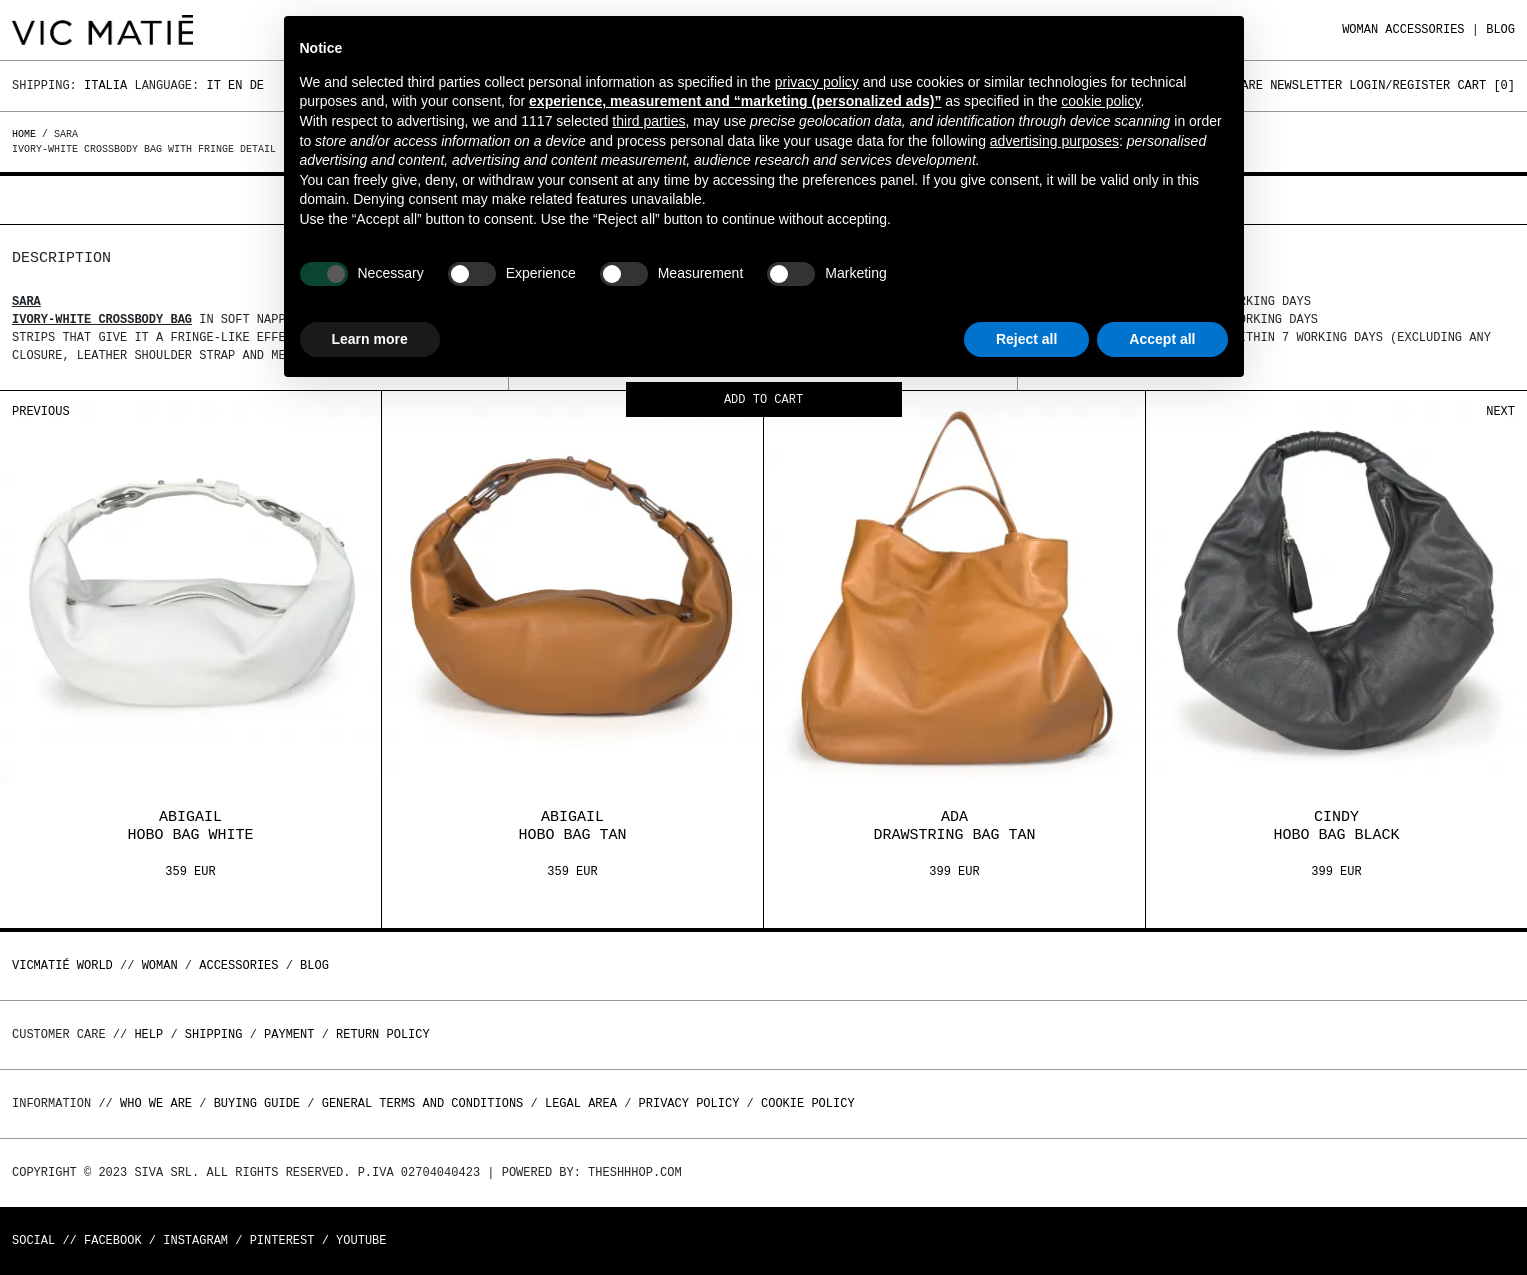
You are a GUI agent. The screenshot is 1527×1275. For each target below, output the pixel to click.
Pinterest (282, 1240)
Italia (105, 85)
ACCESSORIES (1424, 29)
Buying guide (257, 1103)
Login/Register (1399, 85)
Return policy (383, 1034)
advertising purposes (1054, 141)
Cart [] (1486, 85)
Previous (41, 411)
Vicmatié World (62, 965)
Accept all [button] (1162, 339)
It (213, 85)
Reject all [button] (1026, 339)
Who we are (156, 1103)
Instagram (195, 1240)
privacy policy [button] (817, 82)
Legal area (581, 1103)
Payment (289, 1034)
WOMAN (1360, 29)
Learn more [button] (370, 339)
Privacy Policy (689, 1103)
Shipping (214, 1034)
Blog (1500, 29)
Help (148, 1034)
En (235, 85)
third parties (648, 121)
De (257, 85)
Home (27, 134)
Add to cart (763, 400)
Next (1500, 411)
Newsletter (1306, 85)
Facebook (113, 1240)
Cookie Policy (808, 1103)
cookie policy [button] (1100, 101)
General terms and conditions (423, 1103)
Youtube (361, 1240)
